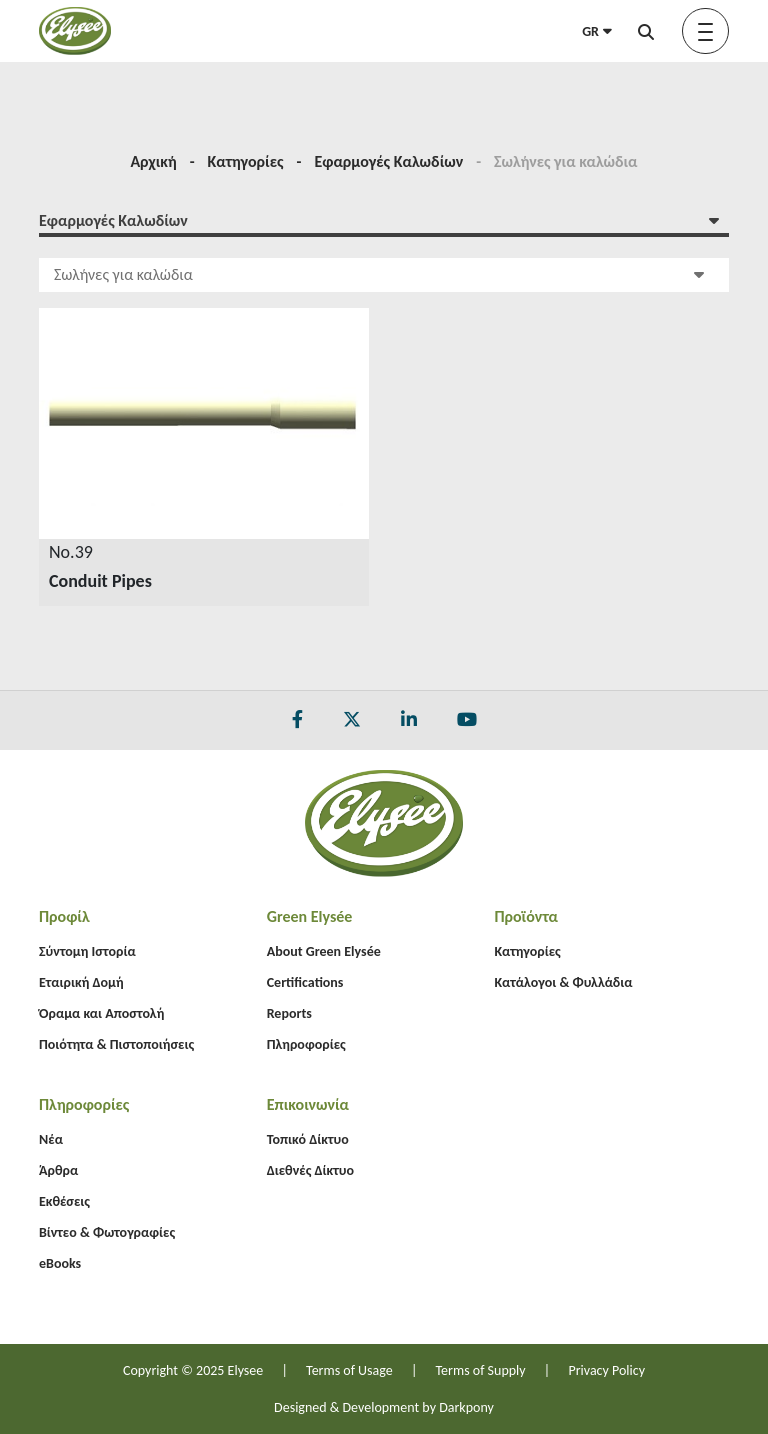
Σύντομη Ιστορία (87, 951)
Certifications (305, 982)
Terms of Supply (481, 1370)
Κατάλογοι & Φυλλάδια (563, 982)
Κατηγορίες (246, 161)
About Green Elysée (324, 951)
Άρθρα (58, 1170)
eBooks (60, 1263)
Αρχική (153, 161)
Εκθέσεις (64, 1201)
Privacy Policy (606, 1370)
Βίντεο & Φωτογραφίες (107, 1232)
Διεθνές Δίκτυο (310, 1170)
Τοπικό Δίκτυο (308, 1139)
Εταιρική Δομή (81, 982)
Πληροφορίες (306, 1044)
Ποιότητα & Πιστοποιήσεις (116, 1044)
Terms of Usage (349, 1370)
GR (597, 31)
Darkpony (466, 1407)
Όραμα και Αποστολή (101, 1013)
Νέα (51, 1139)
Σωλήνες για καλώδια (379, 273)
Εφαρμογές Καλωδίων (388, 161)
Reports (289, 1013)
